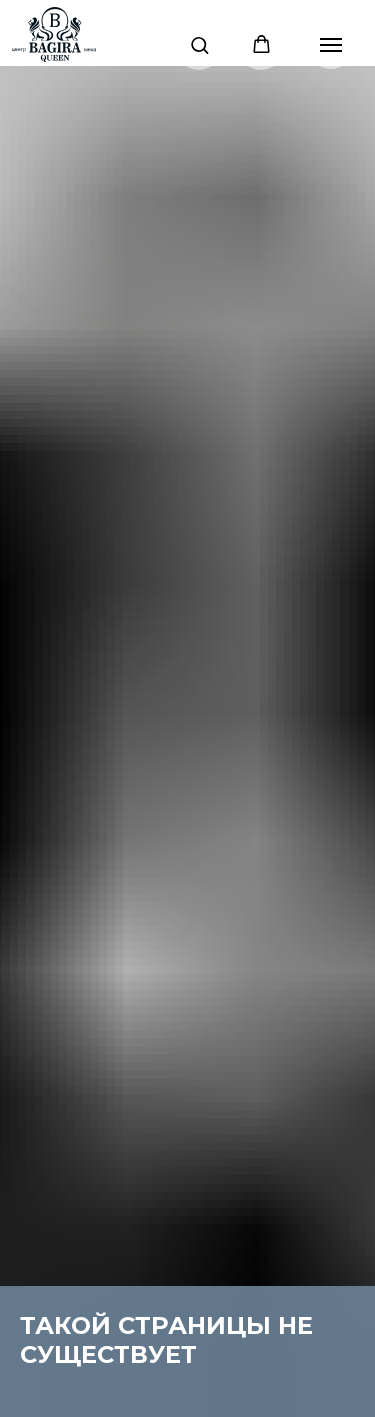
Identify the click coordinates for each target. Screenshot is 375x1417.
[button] (199, 44)
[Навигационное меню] (331, 45)
